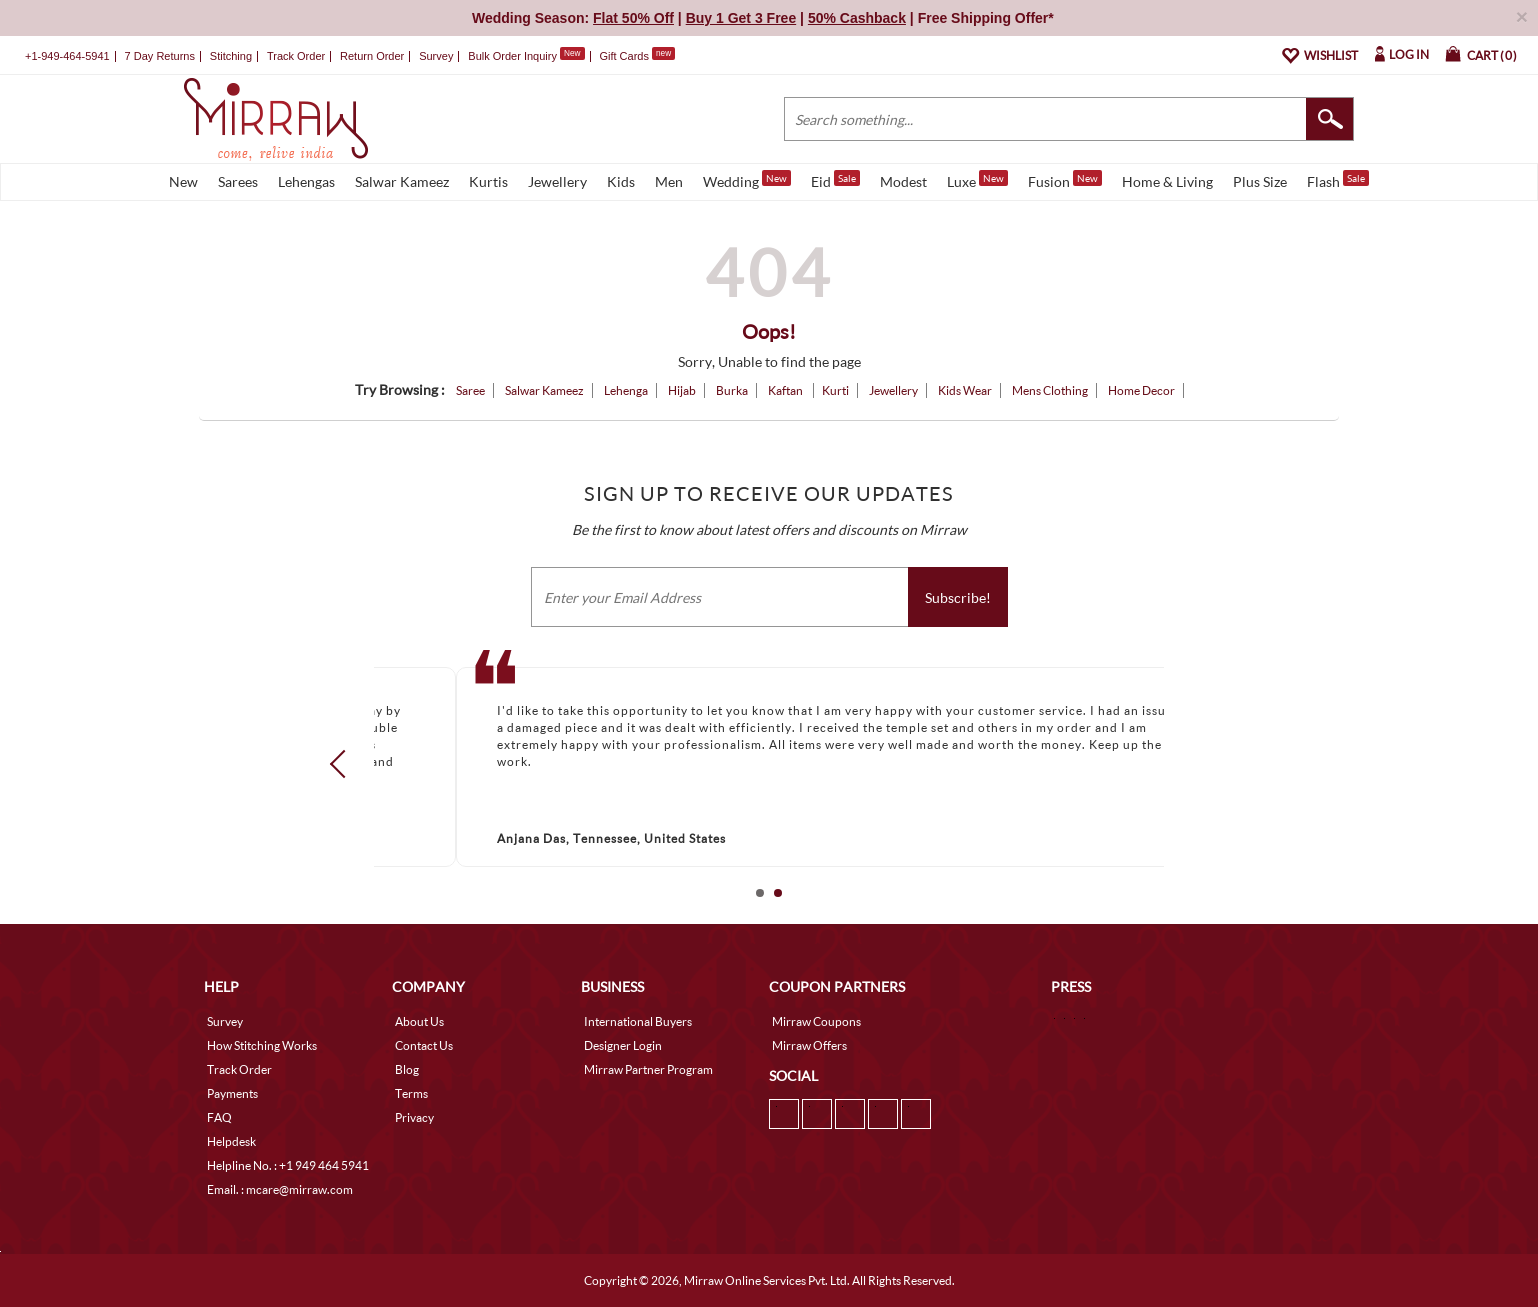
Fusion (1065, 180)
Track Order (296, 56)
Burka (732, 390)
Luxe (977, 180)
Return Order (372, 56)
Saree (470, 390)
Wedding (747, 180)
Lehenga (626, 390)
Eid (835, 180)
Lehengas (306, 181)
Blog (407, 1069)
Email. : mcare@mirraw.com (280, 1189)
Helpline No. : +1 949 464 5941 (288, 1165)
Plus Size (1260, 181)
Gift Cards (637, 56)
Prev (344, 763)
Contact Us (424, 1045)
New (183, 181)
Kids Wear (965, 390)
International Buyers (638, 1021)
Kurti (835, 390)
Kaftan (786, 390)
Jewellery (557, 181)
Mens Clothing (1050, 390)
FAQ (219, 1117)
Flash (1338, 180)
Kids (621, 181)
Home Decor (1141, 390)
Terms (411, 1093)
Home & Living (1167, 181)
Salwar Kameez (402, 181)
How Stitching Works (262, 1045)
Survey (436, 56)
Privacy (414, 1117)
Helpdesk (231, 1141)
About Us (419, 1021)
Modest (903, 181)
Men (669, 181)
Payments (232, 1093)
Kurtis (488, 181)
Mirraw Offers (809, 1045)
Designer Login (623, 1045)
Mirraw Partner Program (648, 1069)
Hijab (682, 390)
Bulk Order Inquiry (512, 56)
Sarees (238, 181)
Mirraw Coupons (816, 1021)
